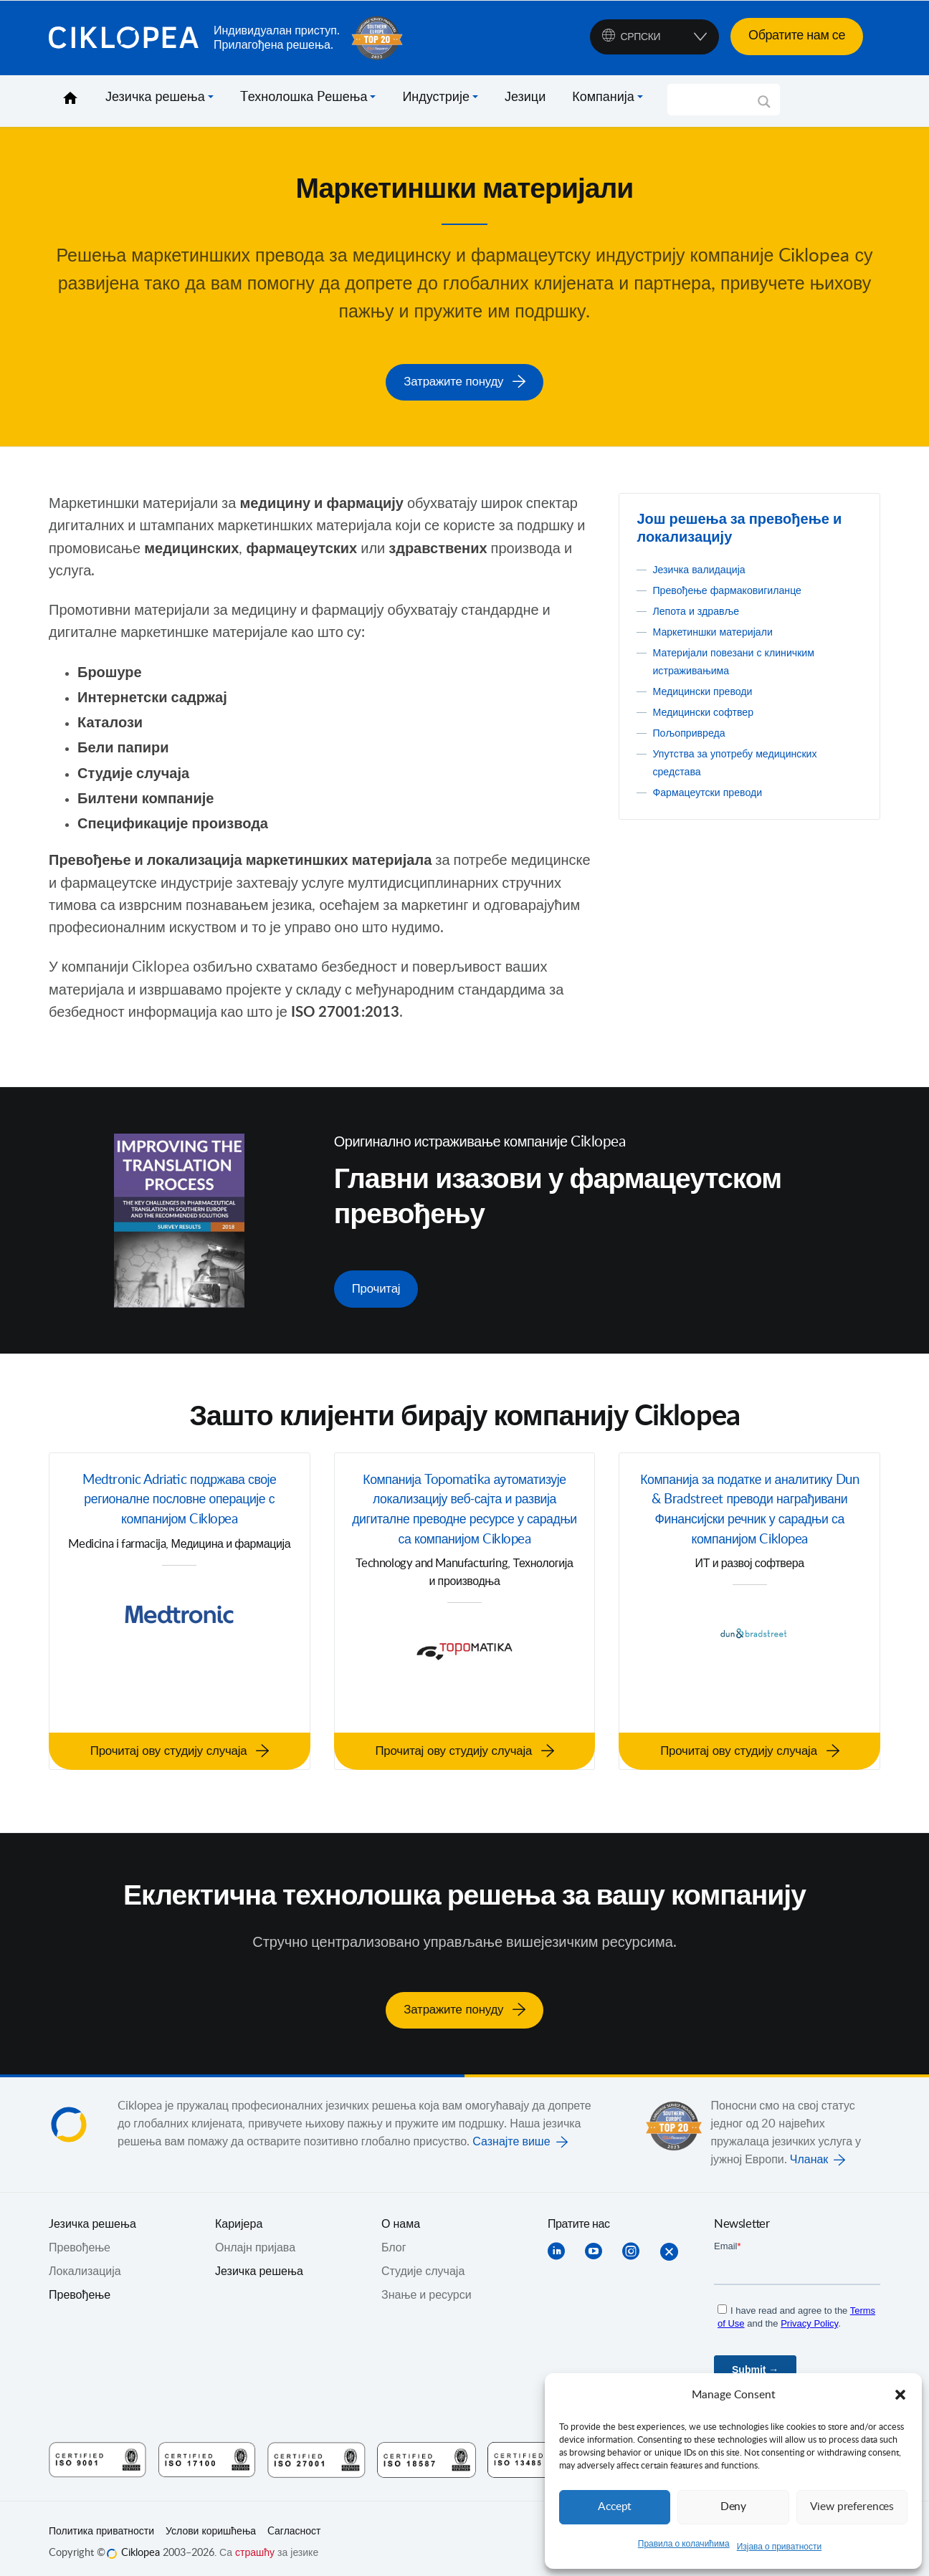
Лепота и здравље (701, 609)
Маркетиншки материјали (720, 630)
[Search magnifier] (764, 107)
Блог (393, 2239)
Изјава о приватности (779, 2546)
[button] (900, 2395)
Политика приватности (101, 2523)
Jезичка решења (92, 2215)
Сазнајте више (511, 2133)
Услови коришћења (211, 2523)
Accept (615, 2506)
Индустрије (436, 97)
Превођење (79, 2286)
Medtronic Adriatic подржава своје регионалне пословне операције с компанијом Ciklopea (179, 1498)
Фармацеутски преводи (714, 790)
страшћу (255, 2544)
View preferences (851, 2506)
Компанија (603, 97)
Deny (733, 2506)
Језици (525, 97)
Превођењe (79, 2239)
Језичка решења (155, 97)
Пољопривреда (693, 731)
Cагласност (293, 2523)
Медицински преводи (708, 689)
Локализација (85, 2263)
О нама (400, 2215)
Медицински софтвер (709, 710)
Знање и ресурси (426, 2286)
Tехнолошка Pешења (304, 97)
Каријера (238, 2215)
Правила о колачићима (684, 2543)
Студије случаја (422, 2263)
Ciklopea (125, 38)
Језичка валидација (704, 567)
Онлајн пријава (255, 2239)
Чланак (809, 2151)
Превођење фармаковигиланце (736, 588)
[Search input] (717, 100)
